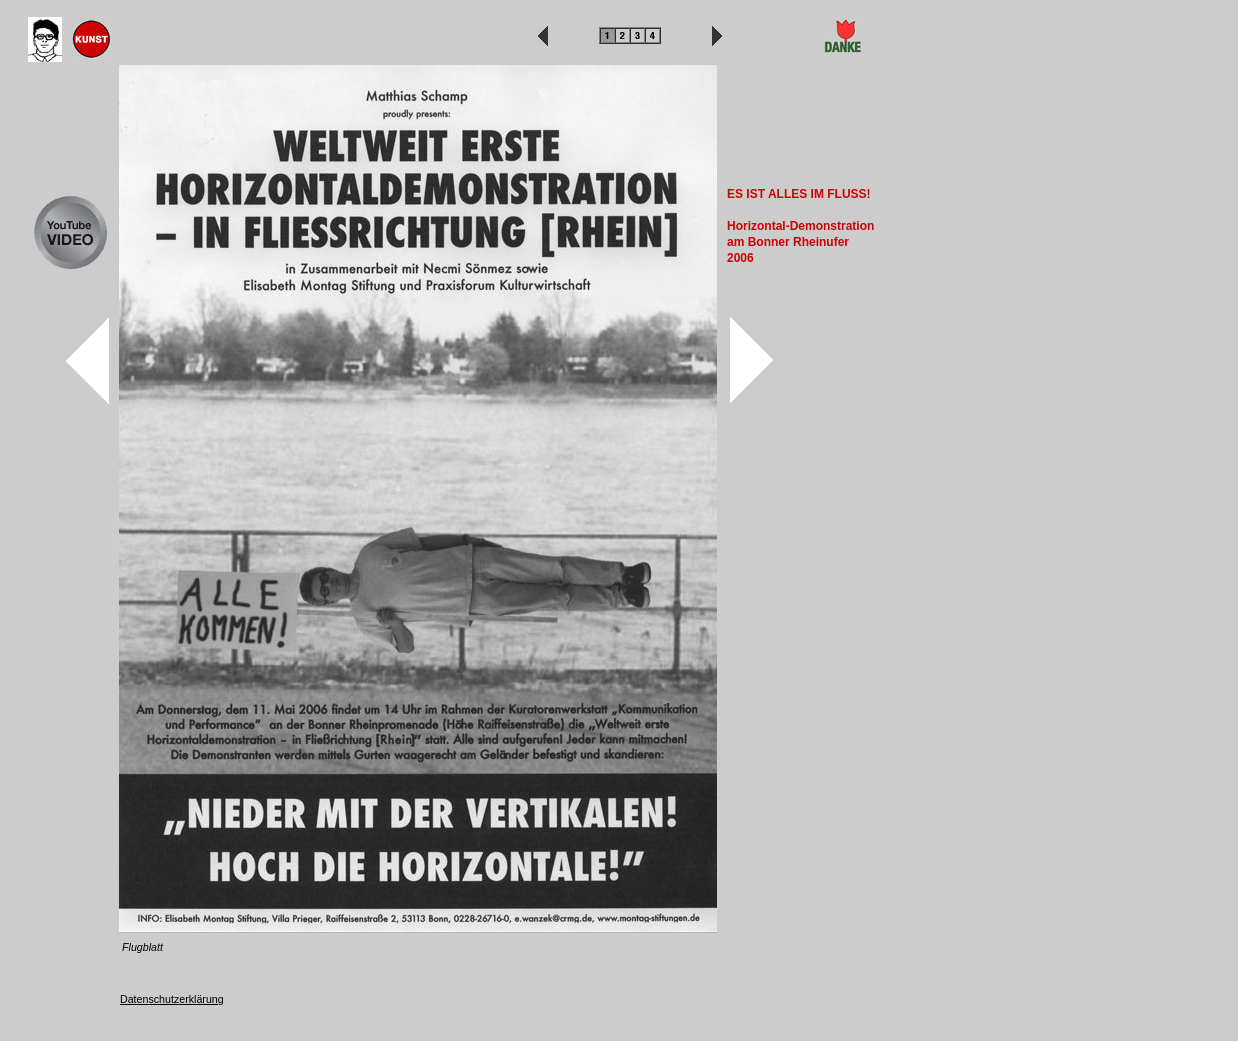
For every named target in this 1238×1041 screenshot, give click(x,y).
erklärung (201, 999)
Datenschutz (149, 999)
